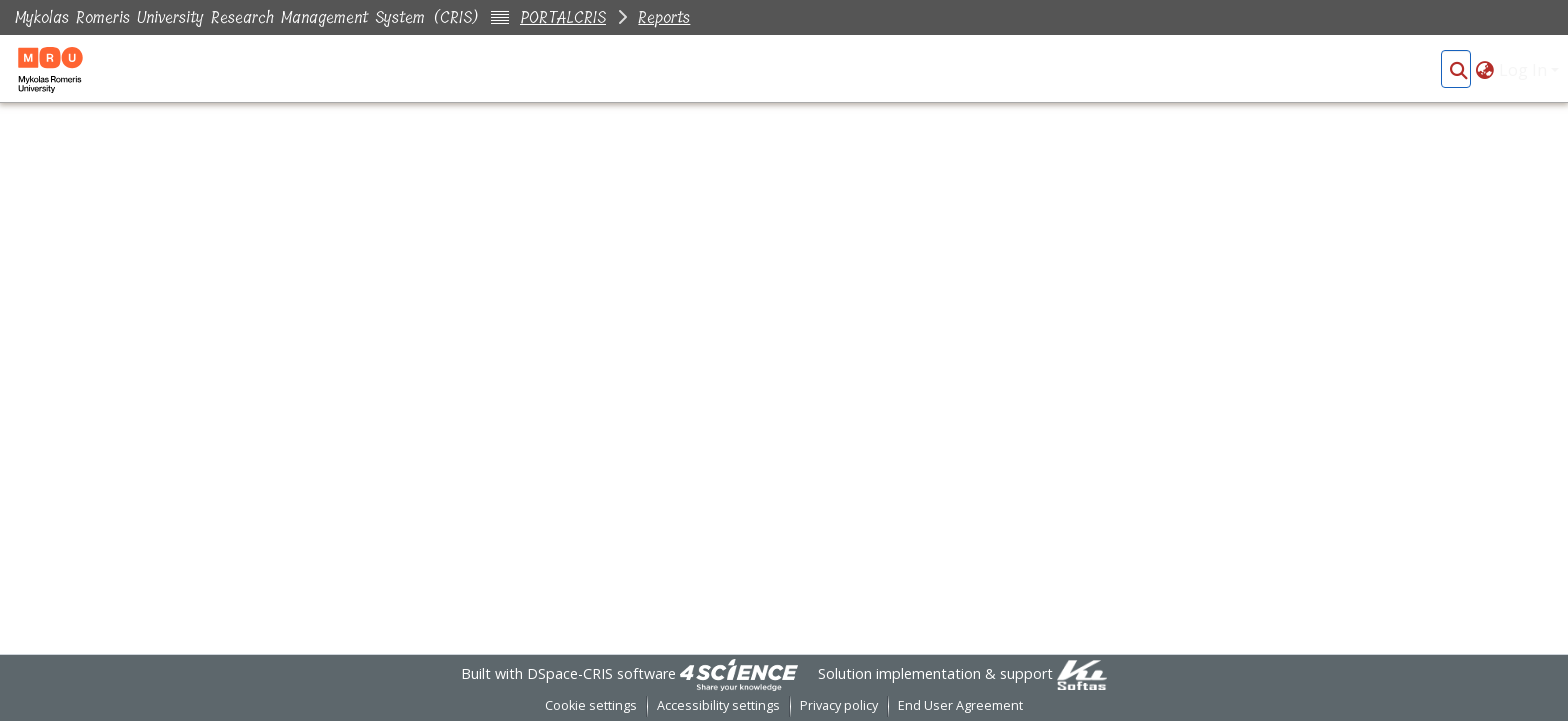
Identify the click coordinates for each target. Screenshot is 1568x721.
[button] (1458, 70)
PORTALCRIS (563, 17)
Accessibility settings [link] (718, 705)
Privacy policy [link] (839, 705)
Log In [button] (1525, 70)
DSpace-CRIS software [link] (601, 673)
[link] (739, 673)
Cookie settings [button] (591, 705)
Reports (664, 17)
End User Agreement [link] (960, 705)
